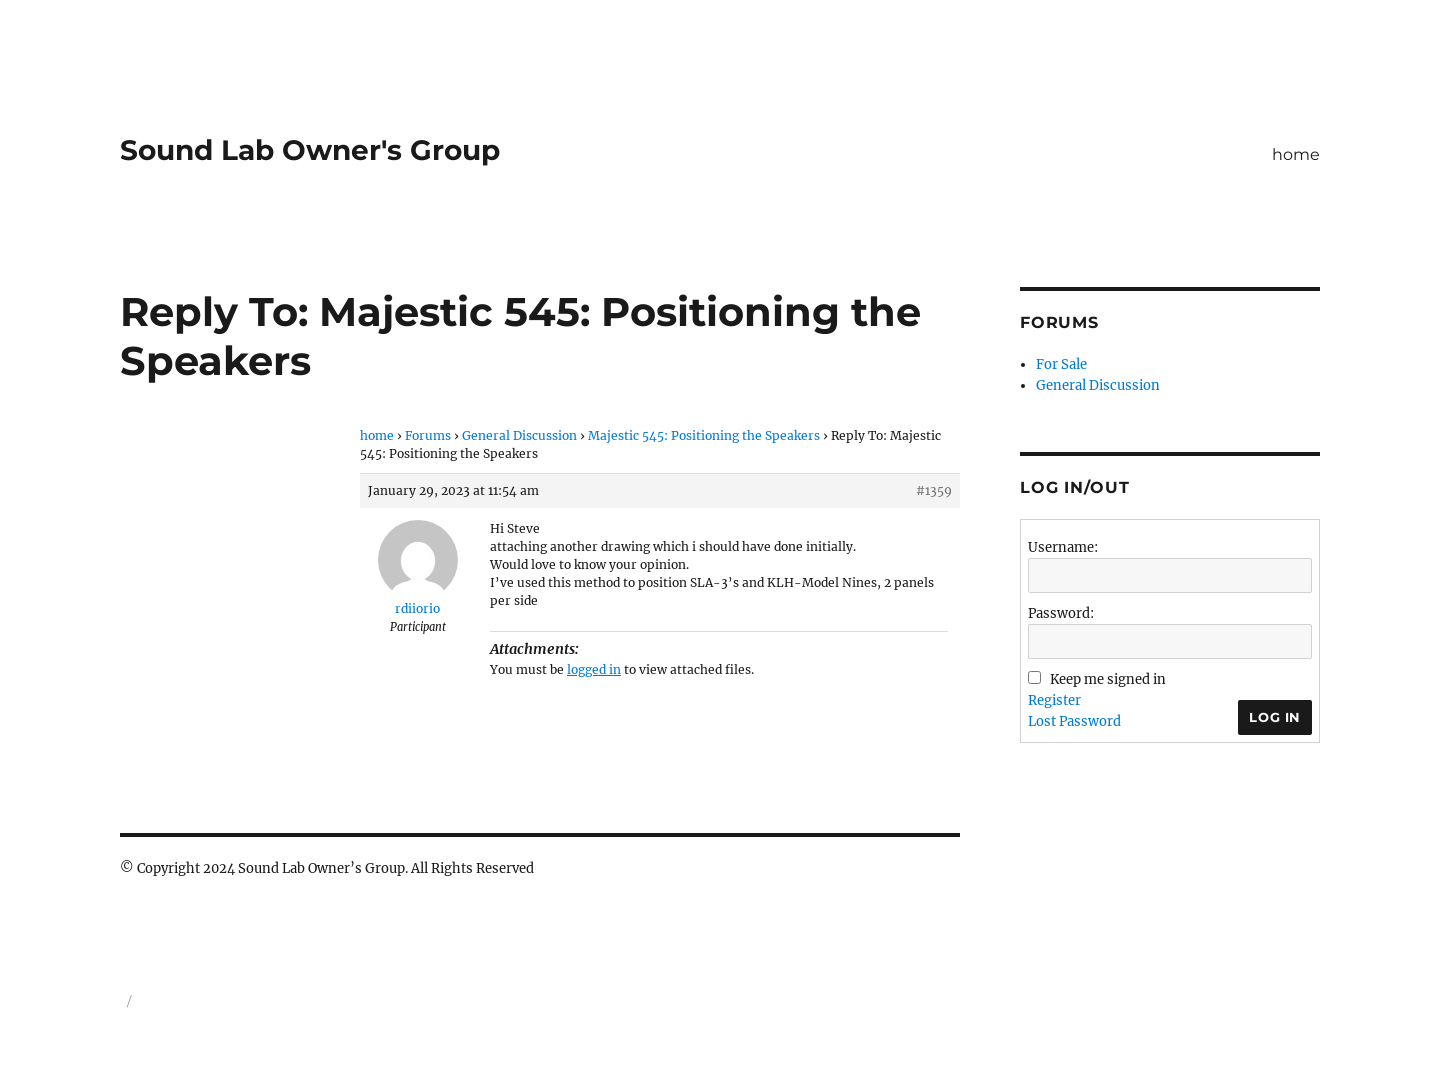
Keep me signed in (1108, 679)
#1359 (934, 490)
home (1296, 154)
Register (1054, 700)
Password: (1061, 613)
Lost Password (1074, 721)
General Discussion (519, 435)
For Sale (1061, 364)
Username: (1063, 547)
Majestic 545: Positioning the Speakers (704, 435)
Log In (1275, 717)
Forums (428, 435)
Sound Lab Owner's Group (310, 150)
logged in (594, 669)
